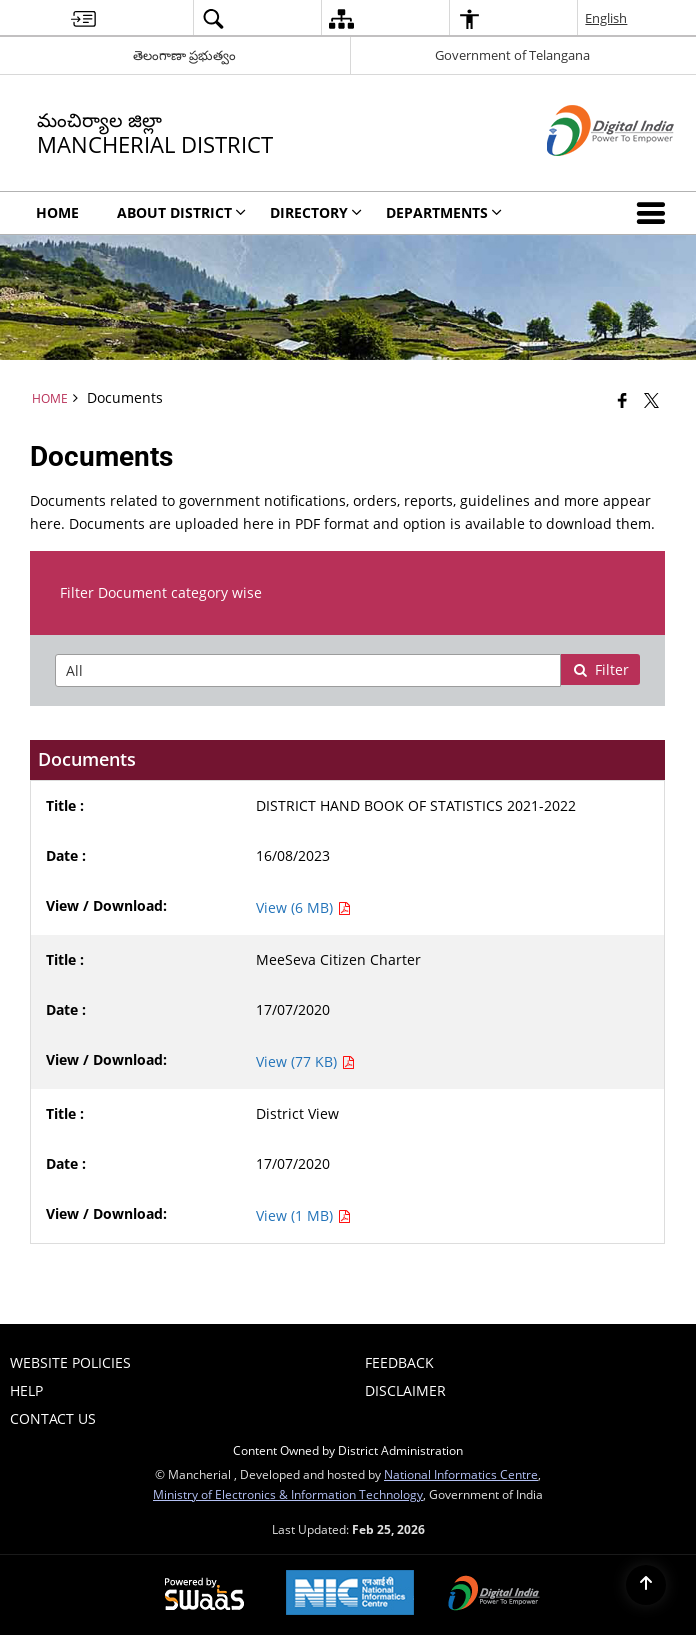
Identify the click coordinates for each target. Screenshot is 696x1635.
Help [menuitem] (26, 1390)
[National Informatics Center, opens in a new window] (350, 1594)
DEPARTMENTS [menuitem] (444, 212)
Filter (601, 669)
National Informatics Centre (461, 1474)
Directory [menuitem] (316, 212)
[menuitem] (83, 18)
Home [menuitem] (57, 212)
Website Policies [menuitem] (70, 1362)
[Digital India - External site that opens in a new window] (585, 172)
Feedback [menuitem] (399, 1362)
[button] (655, 213)
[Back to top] (646, 1585)
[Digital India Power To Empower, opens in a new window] (494, 1595)
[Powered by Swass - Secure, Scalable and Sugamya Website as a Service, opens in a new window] (204, 1595)
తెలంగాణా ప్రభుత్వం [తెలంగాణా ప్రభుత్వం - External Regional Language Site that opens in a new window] (184, 55)
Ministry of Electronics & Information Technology (288, 1494)
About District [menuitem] (181, 212)
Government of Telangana (512, 55)
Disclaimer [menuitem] (405, 1390)
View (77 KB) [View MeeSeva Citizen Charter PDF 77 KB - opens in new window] (305, 1061)
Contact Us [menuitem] (53, 1418)
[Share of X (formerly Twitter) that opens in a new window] (651, 400)
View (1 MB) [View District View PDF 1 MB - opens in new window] (303, 1215)
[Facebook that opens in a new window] (622, 400)
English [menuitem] (606, 18)
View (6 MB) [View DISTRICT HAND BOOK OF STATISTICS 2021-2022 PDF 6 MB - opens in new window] (303, 907)
